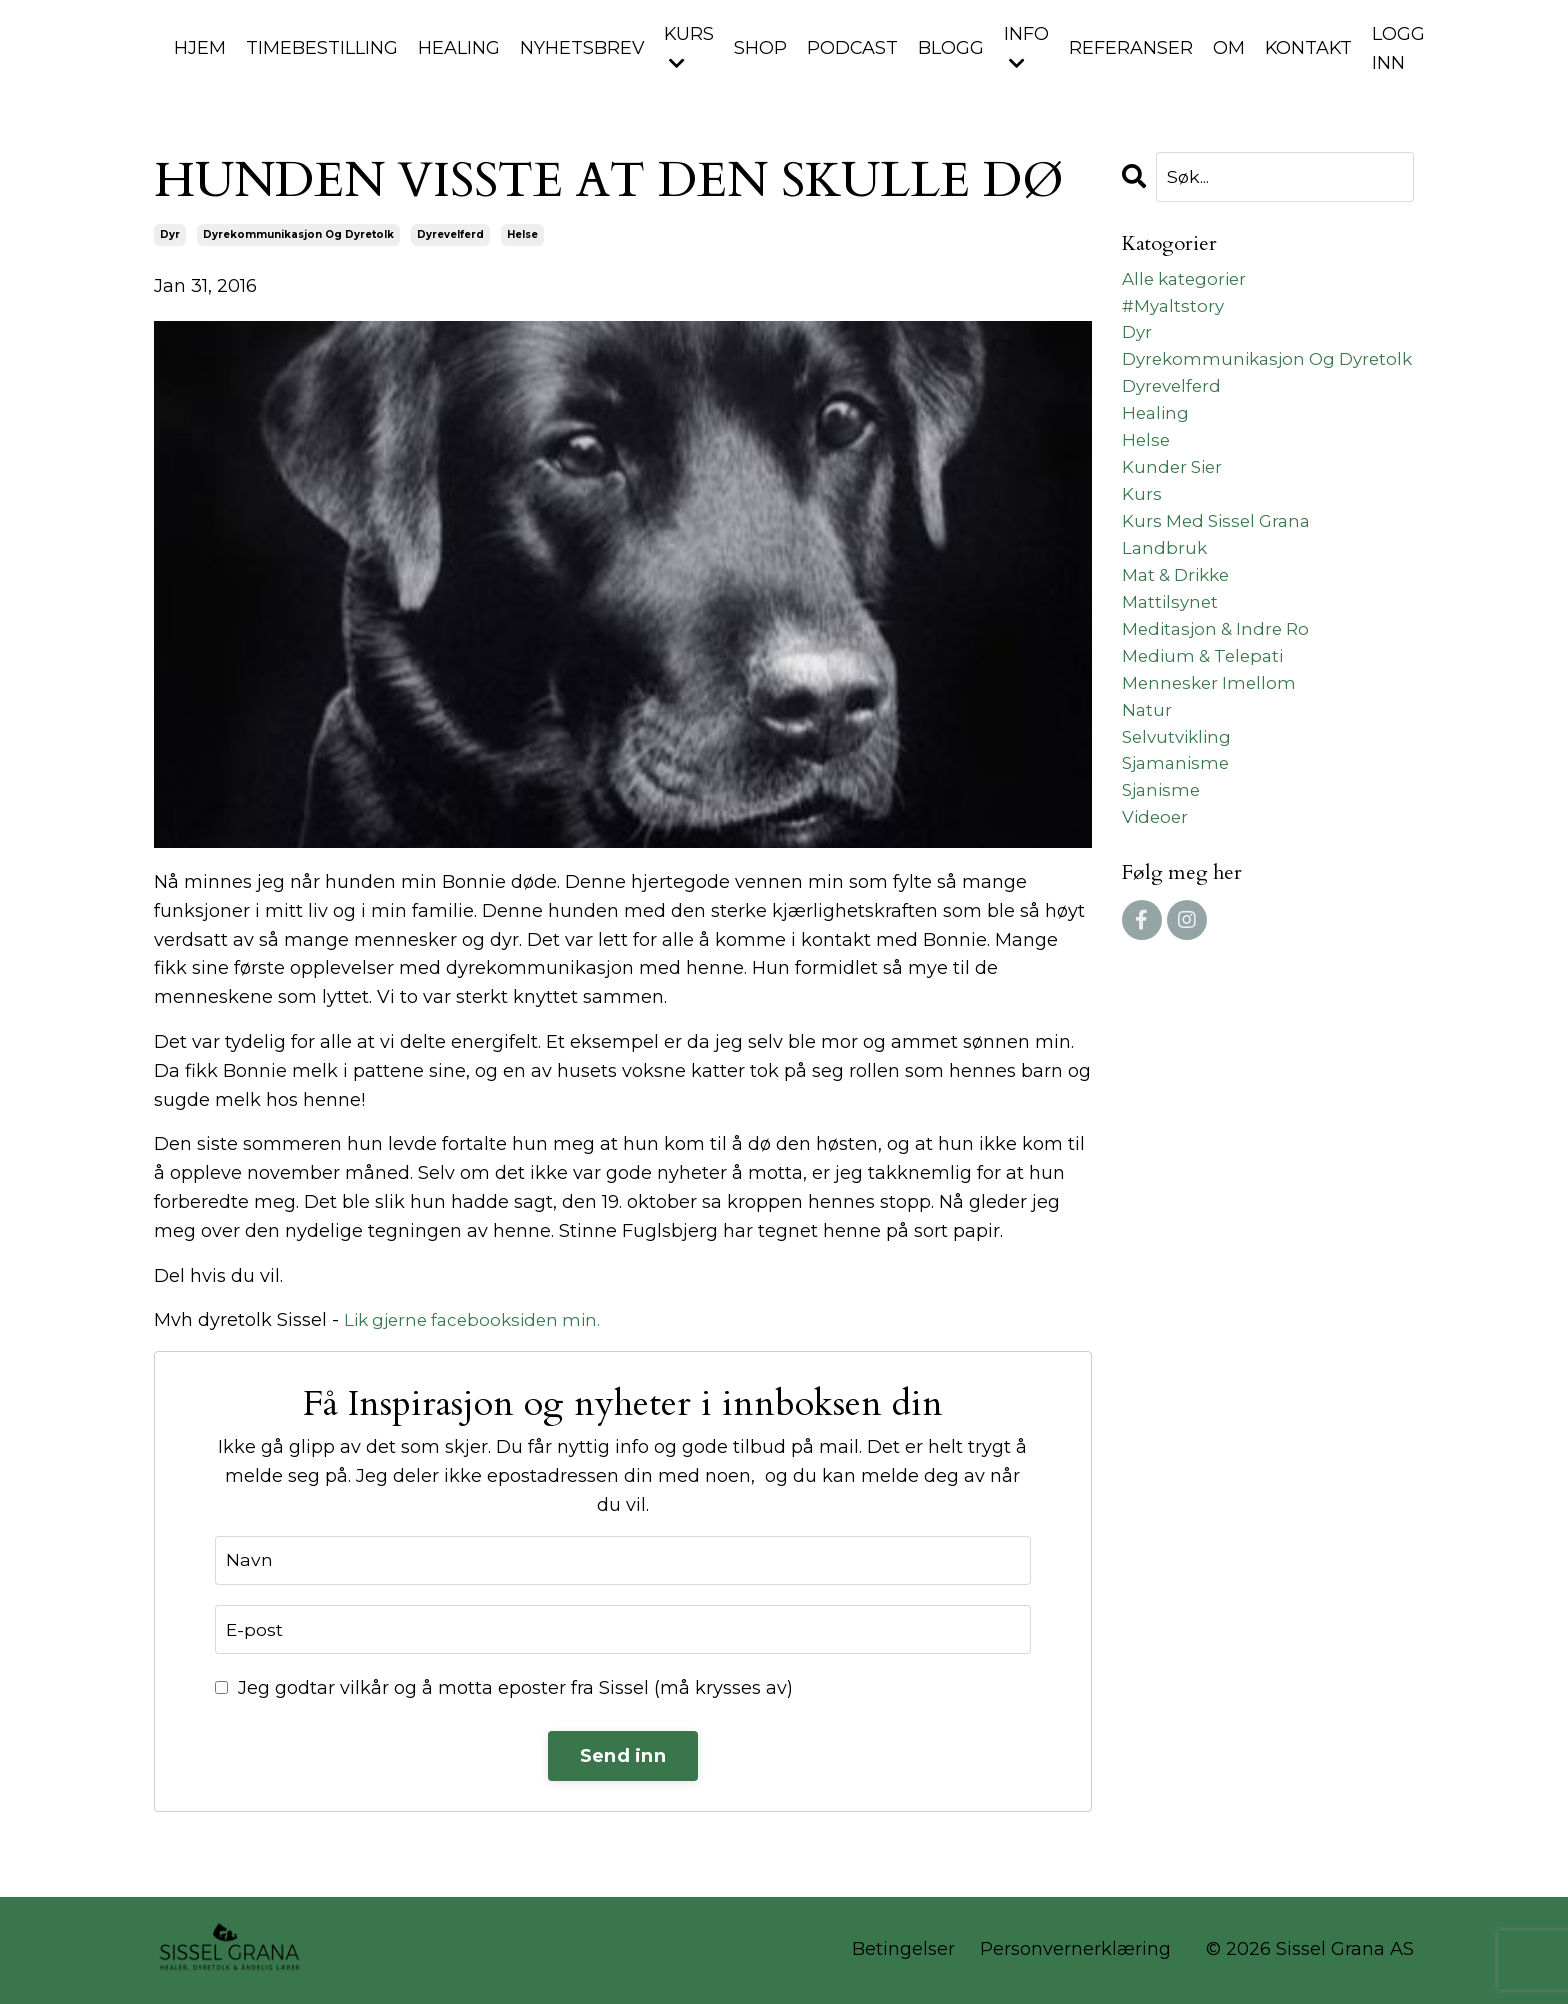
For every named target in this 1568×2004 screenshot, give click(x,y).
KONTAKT (1312, 48)
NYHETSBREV (582, 48)
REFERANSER (1134, 48)
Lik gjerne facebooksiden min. (479, 1321)
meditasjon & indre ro (1221, 684)
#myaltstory (1176, 309)
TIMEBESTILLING (322, 48)
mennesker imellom (1212, 741)
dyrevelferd (450, 234)
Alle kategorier (1188, 281)
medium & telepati (1208, 713)
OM (1232, 48)
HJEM (200, 48)
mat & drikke (1181, 626)
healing (1157, 453)
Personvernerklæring (1075, 1951)
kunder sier (1175, 511)
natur (1147, 770)
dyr (170, 234)
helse (522, 234)
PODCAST (855, 48)
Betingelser (903, 1951)
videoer (1157, 885)
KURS (690, 47)
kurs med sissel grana (1222, 569)
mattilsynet (1172, 655)
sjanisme (1163, 857)
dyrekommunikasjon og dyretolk (298, 234)
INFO (1029, 47)
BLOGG (954, 48)
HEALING (459, 48)
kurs (1142, 540)
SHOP (762, 48)
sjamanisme (1178, 828)
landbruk (1165, 597)
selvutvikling (1180, 799)
